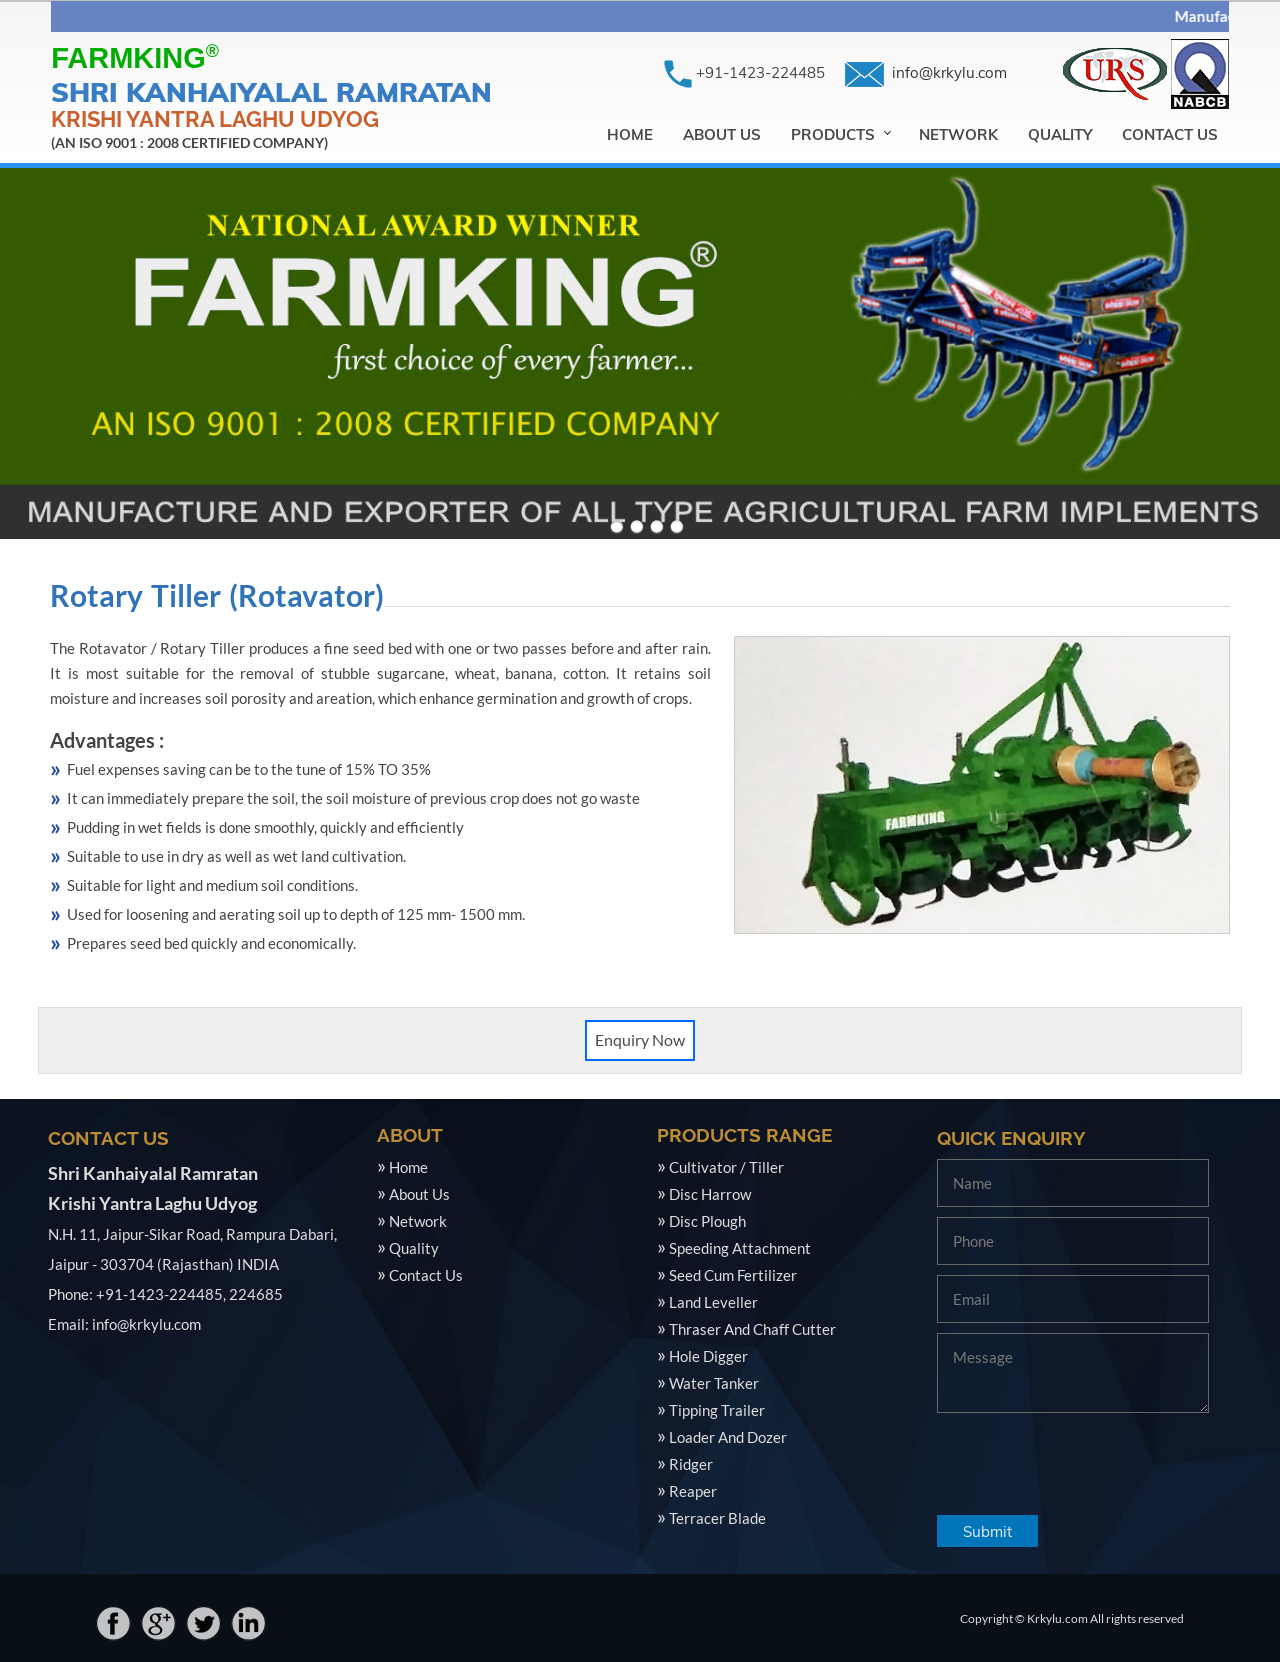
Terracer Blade (717, 1518)
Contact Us (1170, 134)
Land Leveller (713, 1302)
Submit (987, 1531)
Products (833, 134)
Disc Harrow (710, 1194)
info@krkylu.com (951, 72)
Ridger (691, 1464)
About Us (722, 134)
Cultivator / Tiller (726, 1167)
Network (958, 134)
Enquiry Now (640, 1039)
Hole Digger (708, 1356)
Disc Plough (707, 1221)
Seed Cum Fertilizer (733, 1275)
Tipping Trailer (717, 1410)
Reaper (693, 1491)
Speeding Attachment (740, 1248)
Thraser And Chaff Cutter (752, 1329)
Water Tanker (714, 1383)
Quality (1060, 134)
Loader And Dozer (728, 1437)
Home (630, 134)
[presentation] (1089, 1461)
